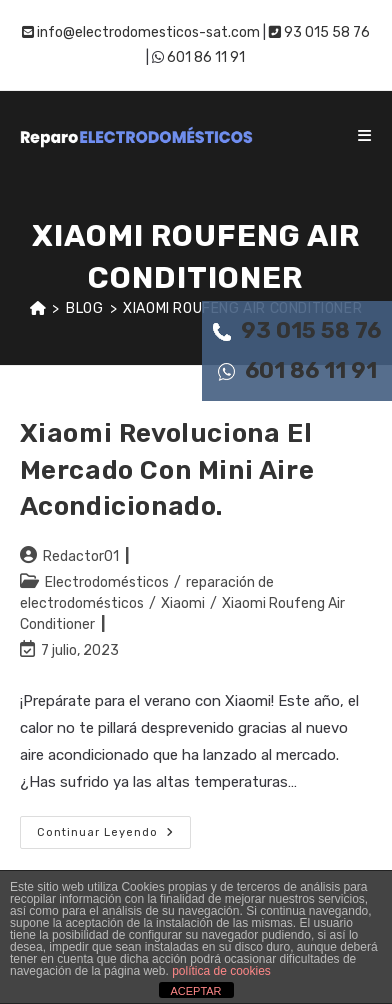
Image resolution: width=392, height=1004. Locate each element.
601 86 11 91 (297, 370)
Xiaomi (183, 603)
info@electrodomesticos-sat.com (141, 32)
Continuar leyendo (114, 836)
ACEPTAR (195, 991)
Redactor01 (81, 556)
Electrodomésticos (107, 582)
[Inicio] (38, 308)
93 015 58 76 (297, 330)
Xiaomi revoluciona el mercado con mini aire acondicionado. (167, 470)
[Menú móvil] (365, 136)
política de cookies (221, 971)
